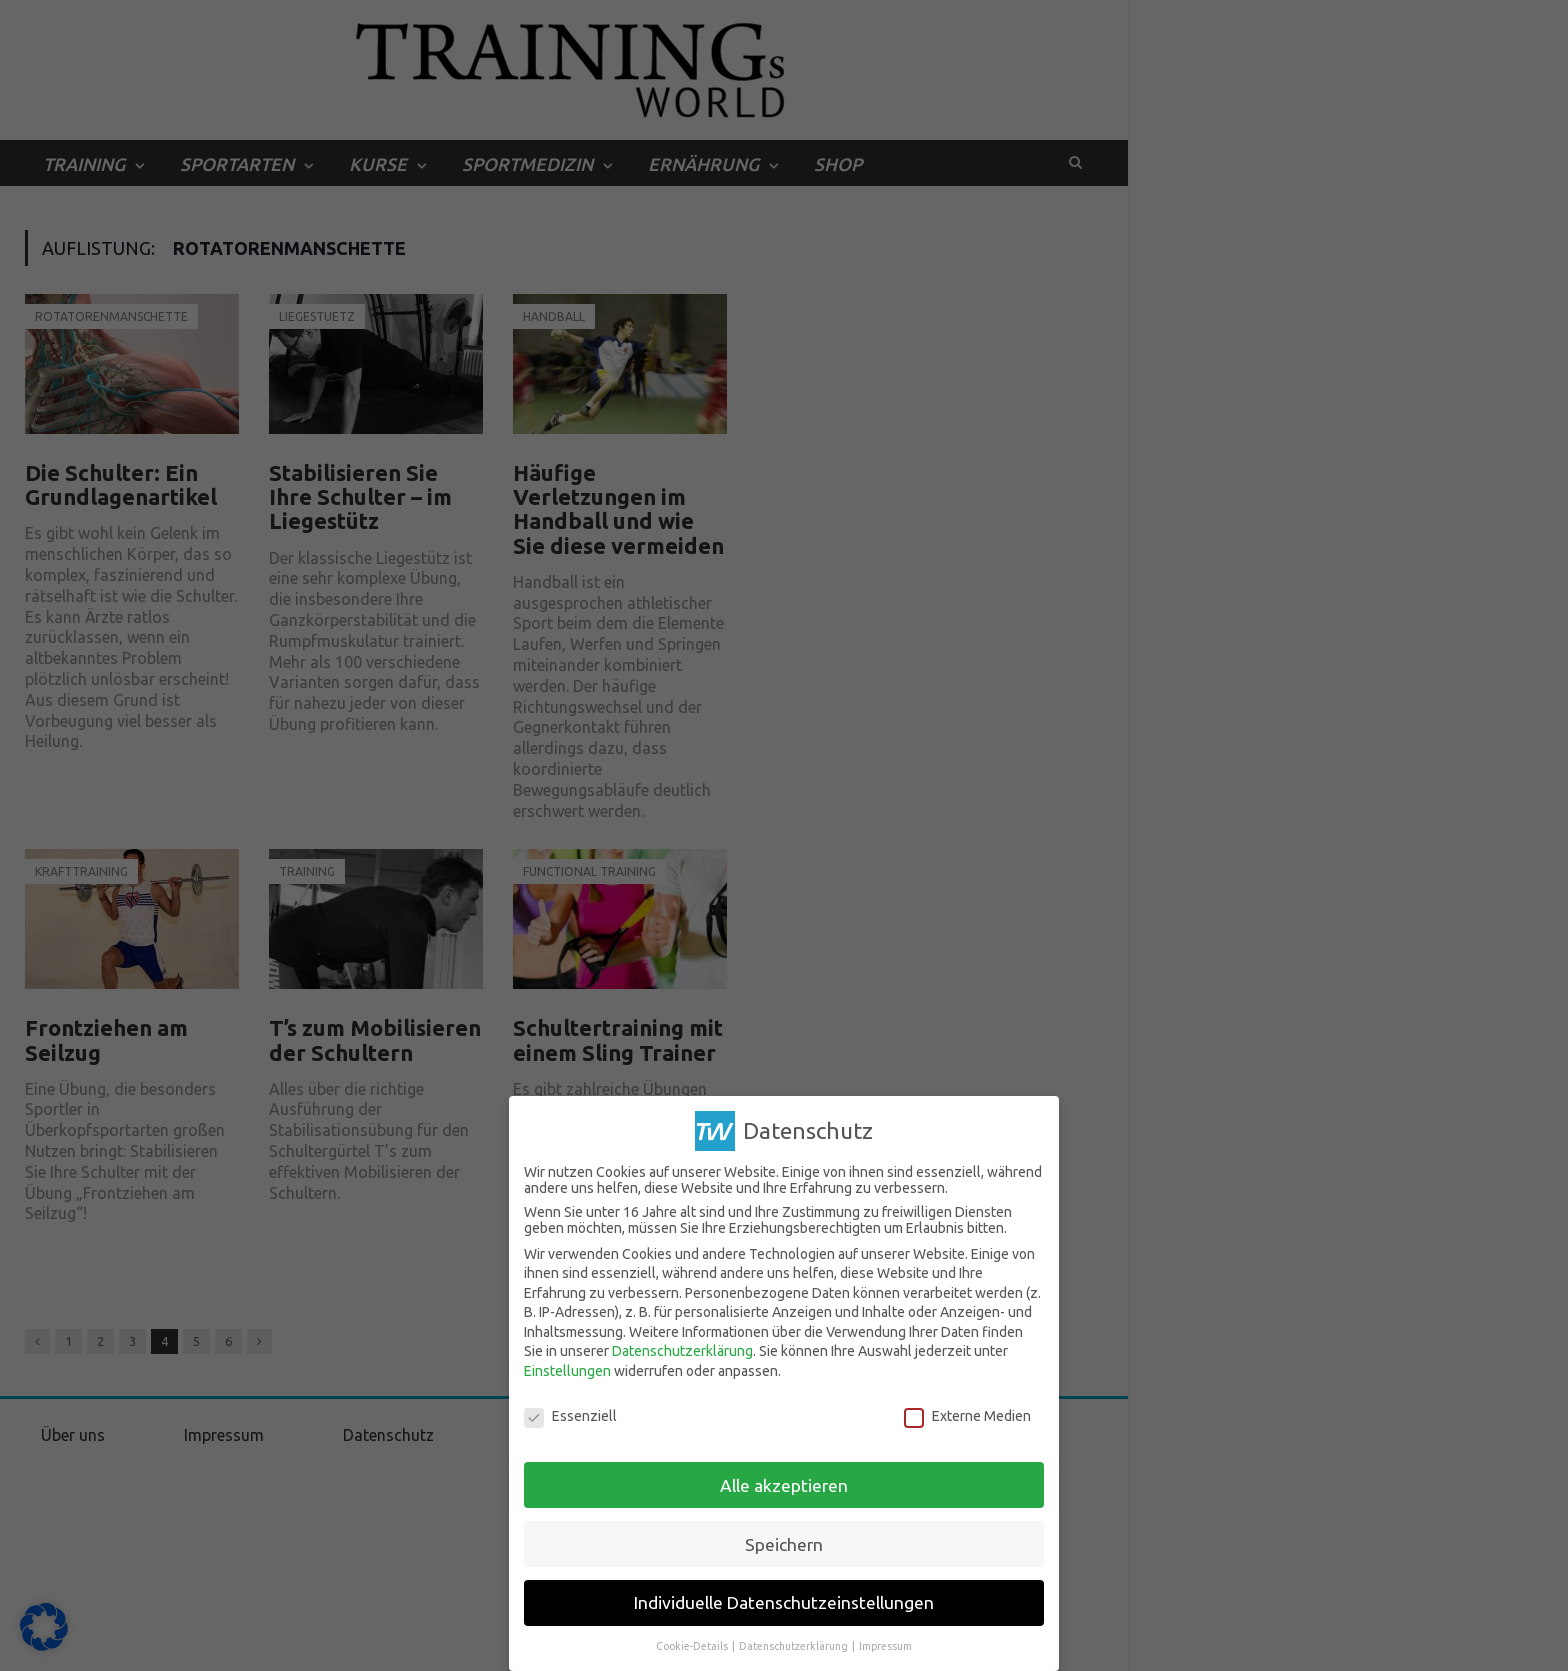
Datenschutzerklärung (682, 1351)
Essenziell (570, 1416)
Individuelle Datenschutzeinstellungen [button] (784, 1602)
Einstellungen (567, 1371)
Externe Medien (967, 1416)
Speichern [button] (784, 1544)
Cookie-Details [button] (693, 1646)
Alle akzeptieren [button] (784, 1485)
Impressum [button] (885, 1646)
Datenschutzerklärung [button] (794, 1646)
